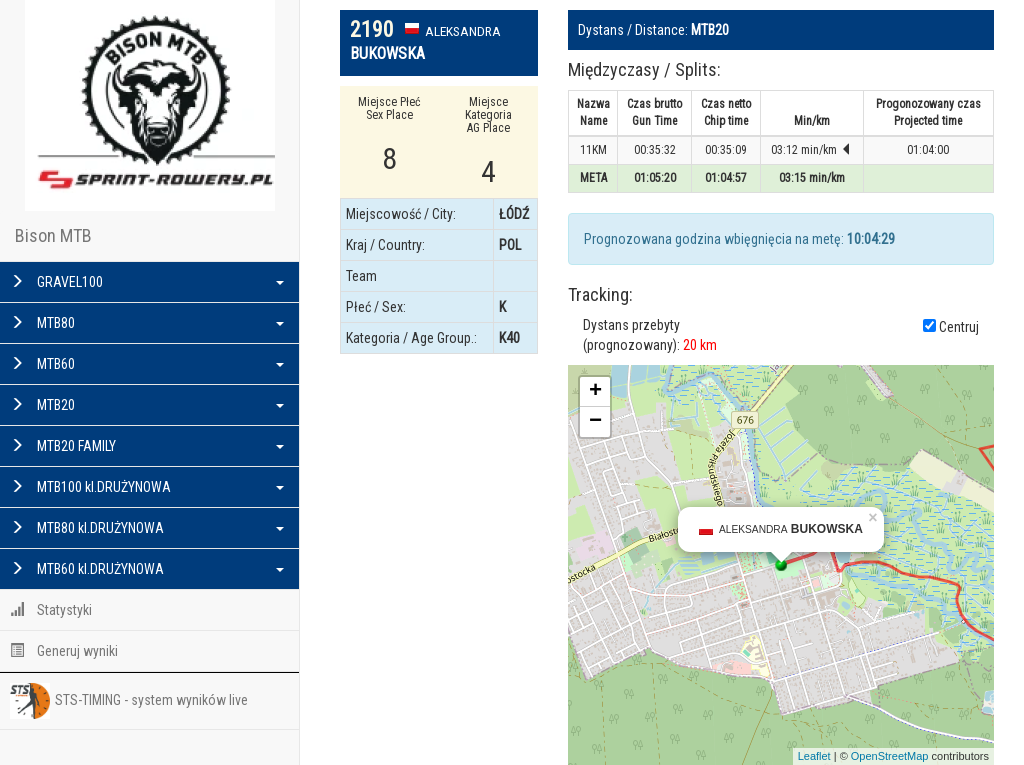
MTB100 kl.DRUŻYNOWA (147, 487)
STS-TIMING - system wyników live (129, 701)
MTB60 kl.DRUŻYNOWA (147, 569)
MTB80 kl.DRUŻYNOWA (147, 528)
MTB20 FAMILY (147, 446)
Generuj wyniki (64, 651)
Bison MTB (53, 235)
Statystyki (51, 610)
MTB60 (147, 364)
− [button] (595, 422)
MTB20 (147, 405)
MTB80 (147, 323)
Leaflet (814, 756)
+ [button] (595, 392)
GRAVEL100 (147, 282)
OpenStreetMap (890, 756)
